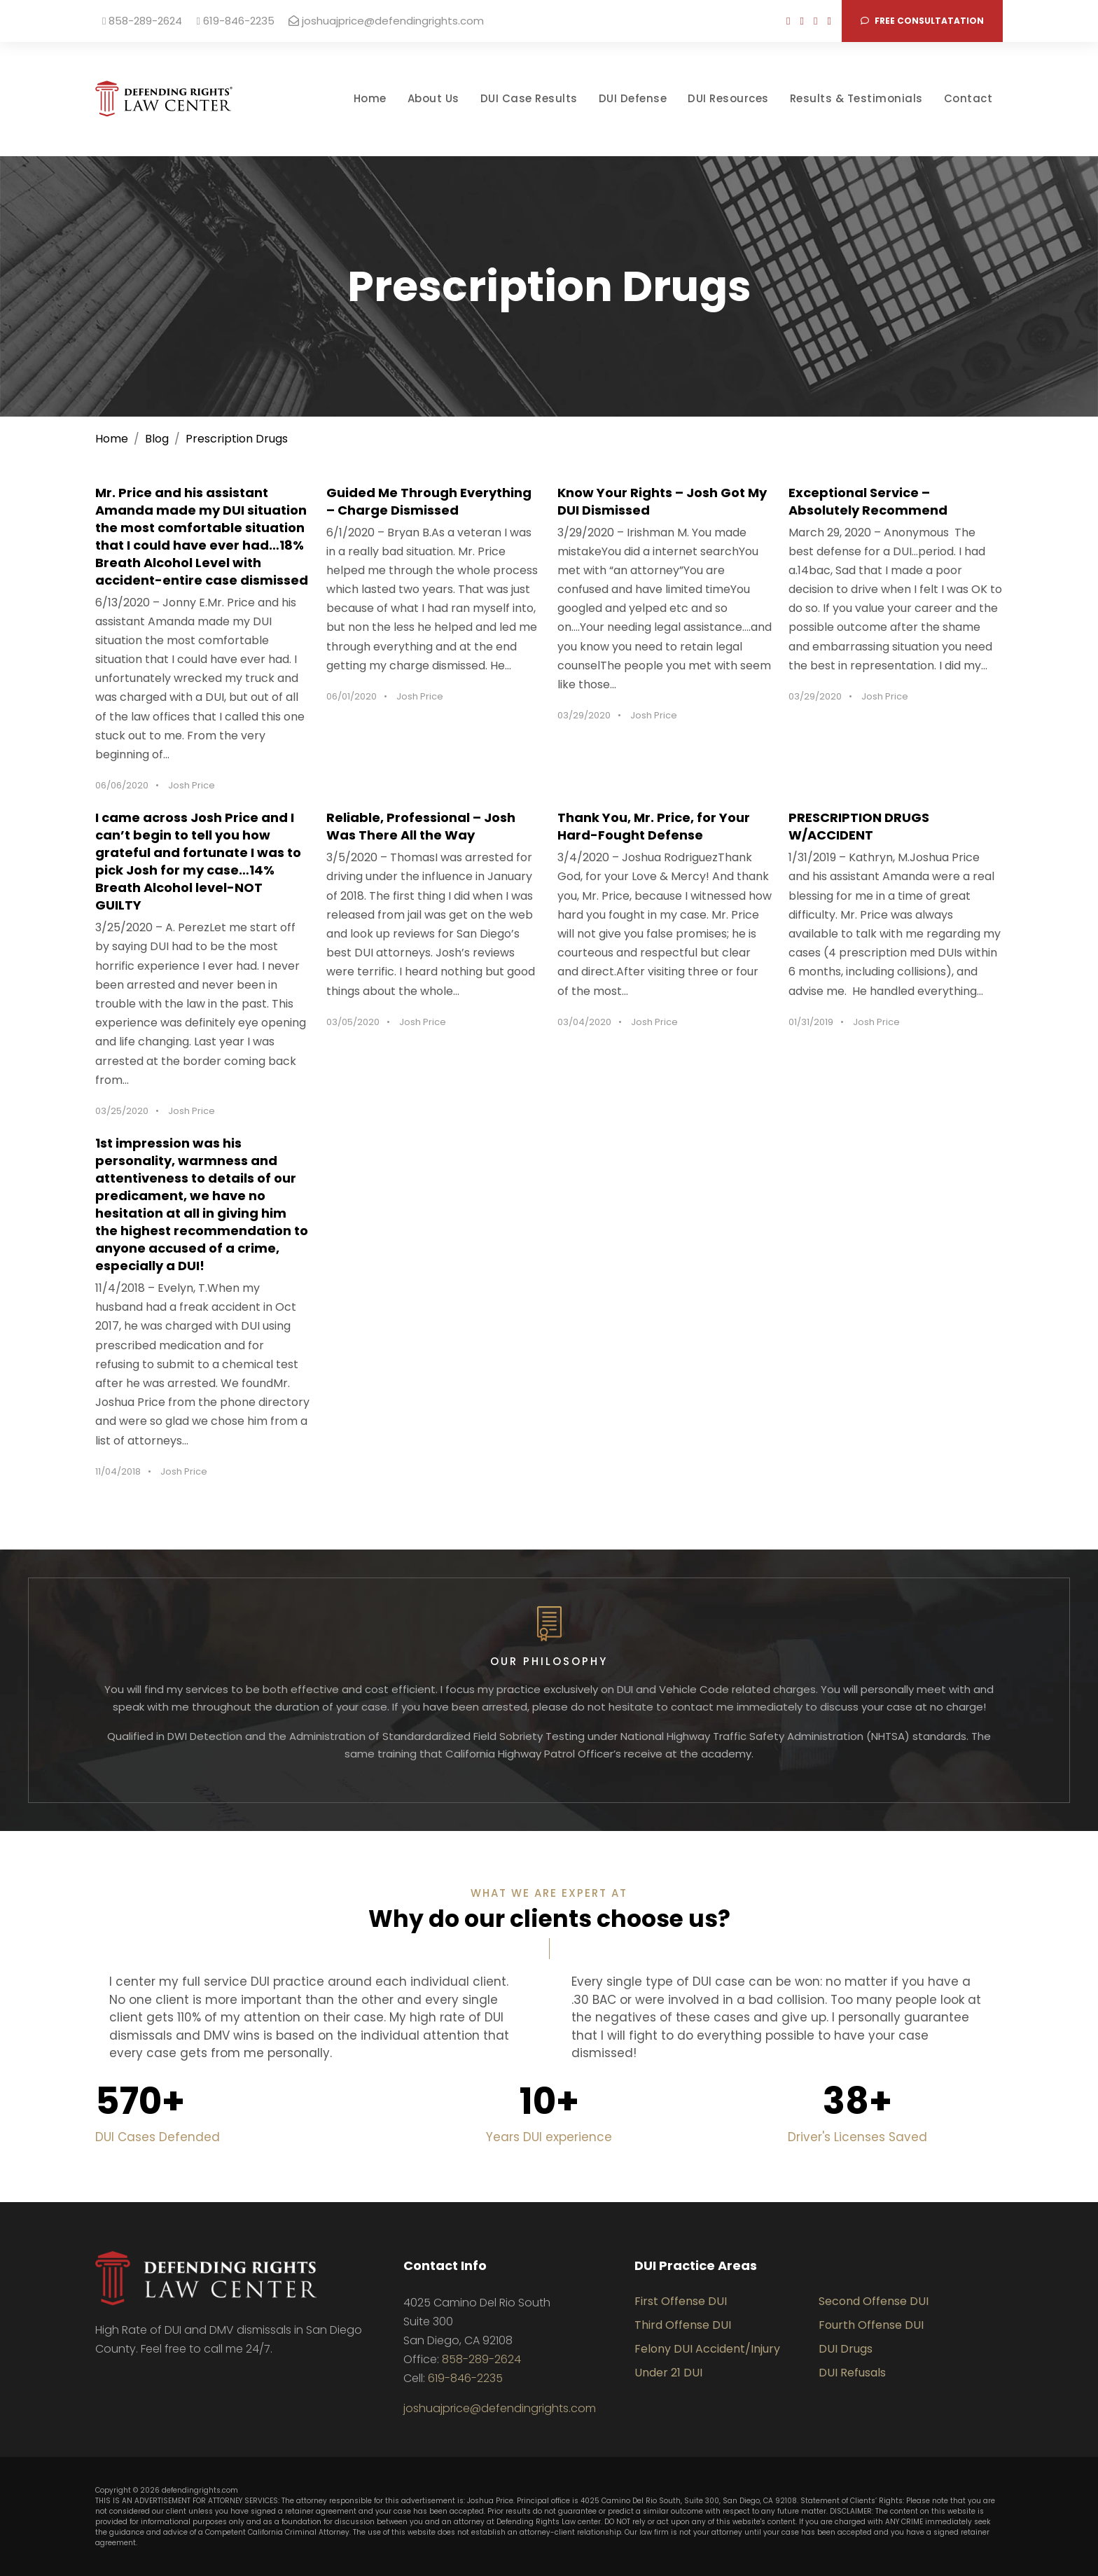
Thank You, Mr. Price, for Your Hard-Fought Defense (653, 826)
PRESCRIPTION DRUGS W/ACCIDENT (858, 826)
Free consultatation (922, 21)
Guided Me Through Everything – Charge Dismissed (428, 501)
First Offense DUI (680, 2301)
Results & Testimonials (856, 98)
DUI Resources (728, 98)
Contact (968, 98)
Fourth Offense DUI (871, 2325)
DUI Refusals (852, 2373)
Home (370, 98)
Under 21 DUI (668, 2373)
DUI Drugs (846, 2349)
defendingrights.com (200, 2490)
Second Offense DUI (874, 2301)
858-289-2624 (142, 20)
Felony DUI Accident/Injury (707, 2349)
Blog (157, 439)
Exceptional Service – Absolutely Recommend (867, 501)
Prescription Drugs (237, 439)
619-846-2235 (235, 20)
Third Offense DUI (682, 2325)
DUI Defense (633, 98)
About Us (433, 98)
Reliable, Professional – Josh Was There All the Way (420, 826)
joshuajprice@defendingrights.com (386, 20)
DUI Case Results (529, 98)
